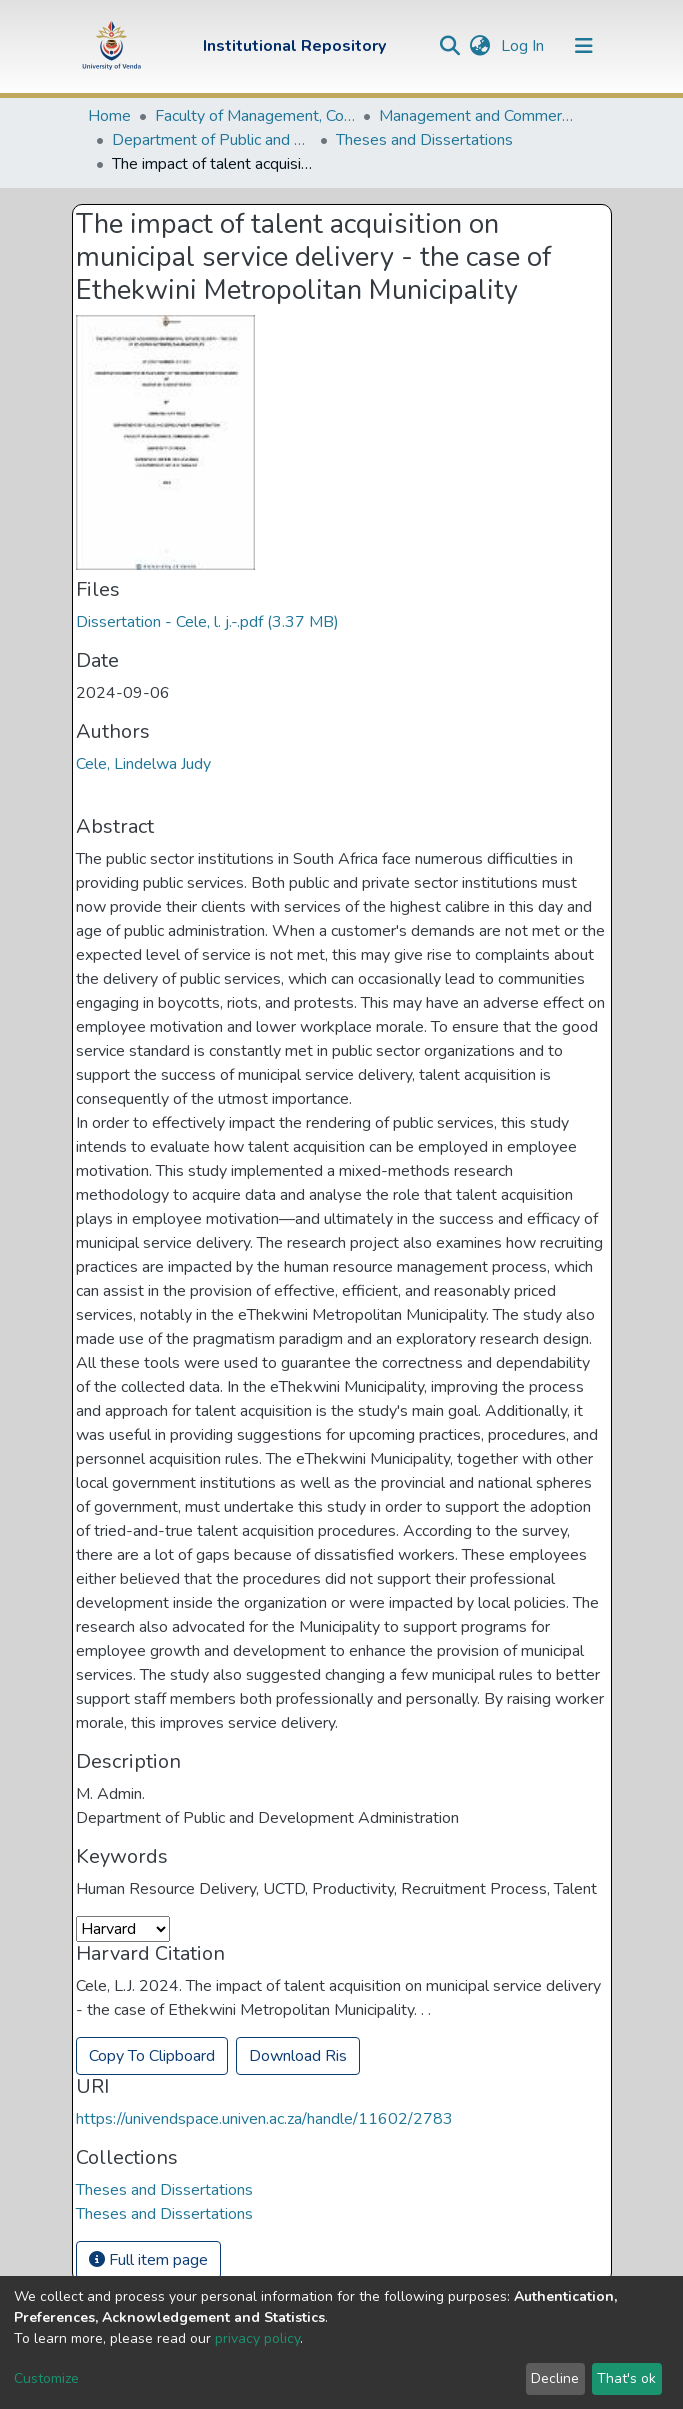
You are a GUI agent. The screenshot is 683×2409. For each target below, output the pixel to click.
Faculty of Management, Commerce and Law (255, 116)
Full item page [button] (148, 2260)
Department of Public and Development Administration (212, 140)
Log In (524, 46)
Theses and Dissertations (424, 140)
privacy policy (257, 2338)
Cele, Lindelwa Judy (143, 764)
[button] (480, 46)
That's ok (626, 2378)
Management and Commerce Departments (479, 116)
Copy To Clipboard (152, 2056)
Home (109, 116)
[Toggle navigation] (584, 46)
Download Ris (298, 2056)
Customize (46, 2378)
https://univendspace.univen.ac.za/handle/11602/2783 (264, 2119)
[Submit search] (450, 46)
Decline (555, 2378)
